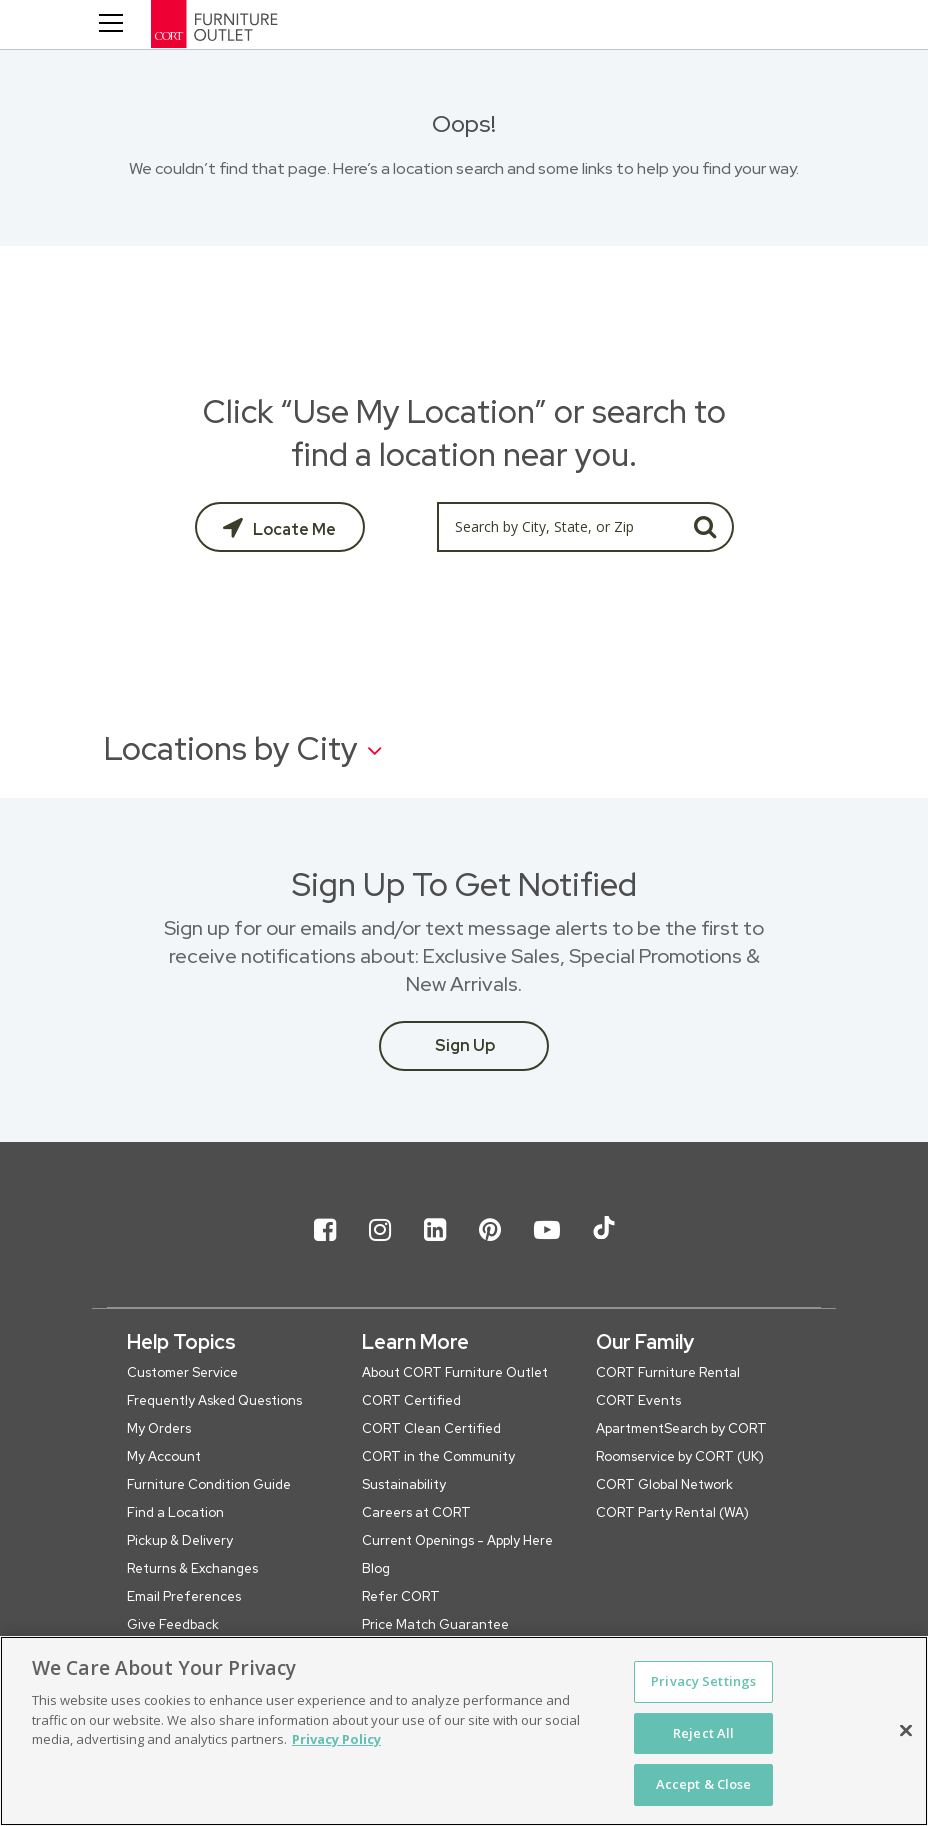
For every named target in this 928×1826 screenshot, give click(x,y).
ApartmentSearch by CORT (681, 1428)
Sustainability (404, 1484)
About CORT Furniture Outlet (455, 1372)
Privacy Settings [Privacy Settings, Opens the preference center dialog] (703, 1681)
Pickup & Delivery (180, 1540)
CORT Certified (411, 1400)
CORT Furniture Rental (668, 1372)
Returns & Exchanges (192, 1568)
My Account (164, 1456)
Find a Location (175, 1512)
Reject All (703, 1733)
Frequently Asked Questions (214, 1400)
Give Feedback (173, 1624)
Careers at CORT (416, 1512)
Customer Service (182, 1372)
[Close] (906, 1731)
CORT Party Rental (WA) (672, 1512)
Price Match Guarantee (435, 1624)
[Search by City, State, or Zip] (557, 527)
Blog (376, 1568)
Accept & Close (704, 1784)
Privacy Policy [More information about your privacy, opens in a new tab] (336, 1739)
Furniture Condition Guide (209, 1484)
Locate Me (293, 529)
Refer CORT (401, 1596)
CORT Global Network (664, 1484)
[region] (464, 1731)
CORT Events (638, 1400)
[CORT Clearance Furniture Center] (286, 28)
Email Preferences (184, 1596)
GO (705, 527)
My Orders (159, 1428)
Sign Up (465, 1045)
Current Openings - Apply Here (457, 1540)
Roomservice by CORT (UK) (680, 1456)
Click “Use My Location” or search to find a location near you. (464, 433)
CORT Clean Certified (431, 1428)
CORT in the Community (438, 1456)
